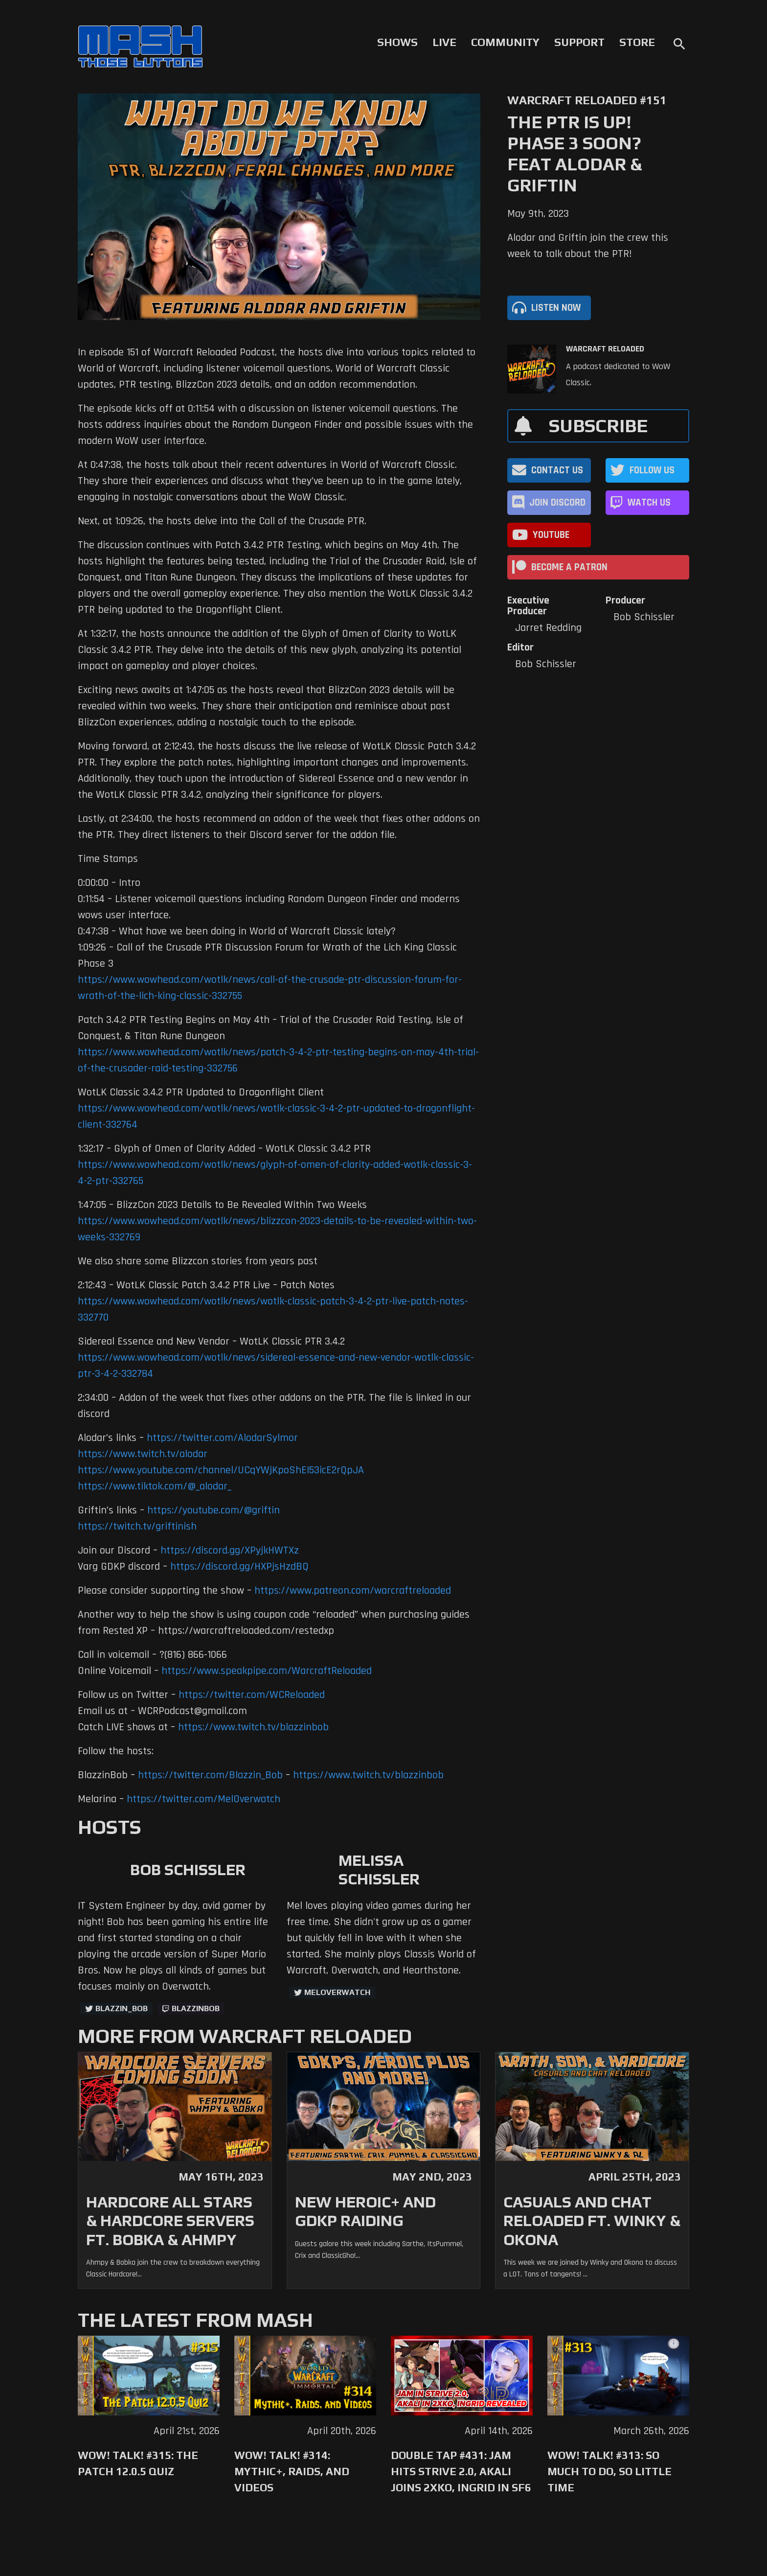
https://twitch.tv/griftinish (137, 1526)
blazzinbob (196, 2008)
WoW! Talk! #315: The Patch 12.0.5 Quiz (138, 2463)
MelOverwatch (337, 1992)
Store (637, 42)
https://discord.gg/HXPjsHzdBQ (239, 1567)
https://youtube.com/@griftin (213, 1510)
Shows (397, 42)
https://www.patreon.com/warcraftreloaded (352, 1591)
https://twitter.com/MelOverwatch (203, 1799)
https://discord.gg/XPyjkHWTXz (229, 1550)
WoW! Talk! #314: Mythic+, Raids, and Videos (291, 2471)
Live (444, 42)
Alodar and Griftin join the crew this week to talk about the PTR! (587, 246)
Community (505, 42)
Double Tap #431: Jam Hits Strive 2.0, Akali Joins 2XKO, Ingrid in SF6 (461, 2471)
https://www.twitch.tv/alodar (142, 1454)
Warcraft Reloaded (605, 349)
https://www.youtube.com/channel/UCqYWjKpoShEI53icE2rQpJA (221, 1470)
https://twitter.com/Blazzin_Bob (210, 1775)
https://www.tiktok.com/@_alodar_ (154, 1486)
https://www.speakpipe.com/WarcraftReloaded (266, 1671)
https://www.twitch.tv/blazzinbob (253, 1727)
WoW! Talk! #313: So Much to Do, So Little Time (609, 2471)
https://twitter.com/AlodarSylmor (222, 1438)
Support (579, 42)
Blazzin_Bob (121, 2008)
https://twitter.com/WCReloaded (252, 1695)
